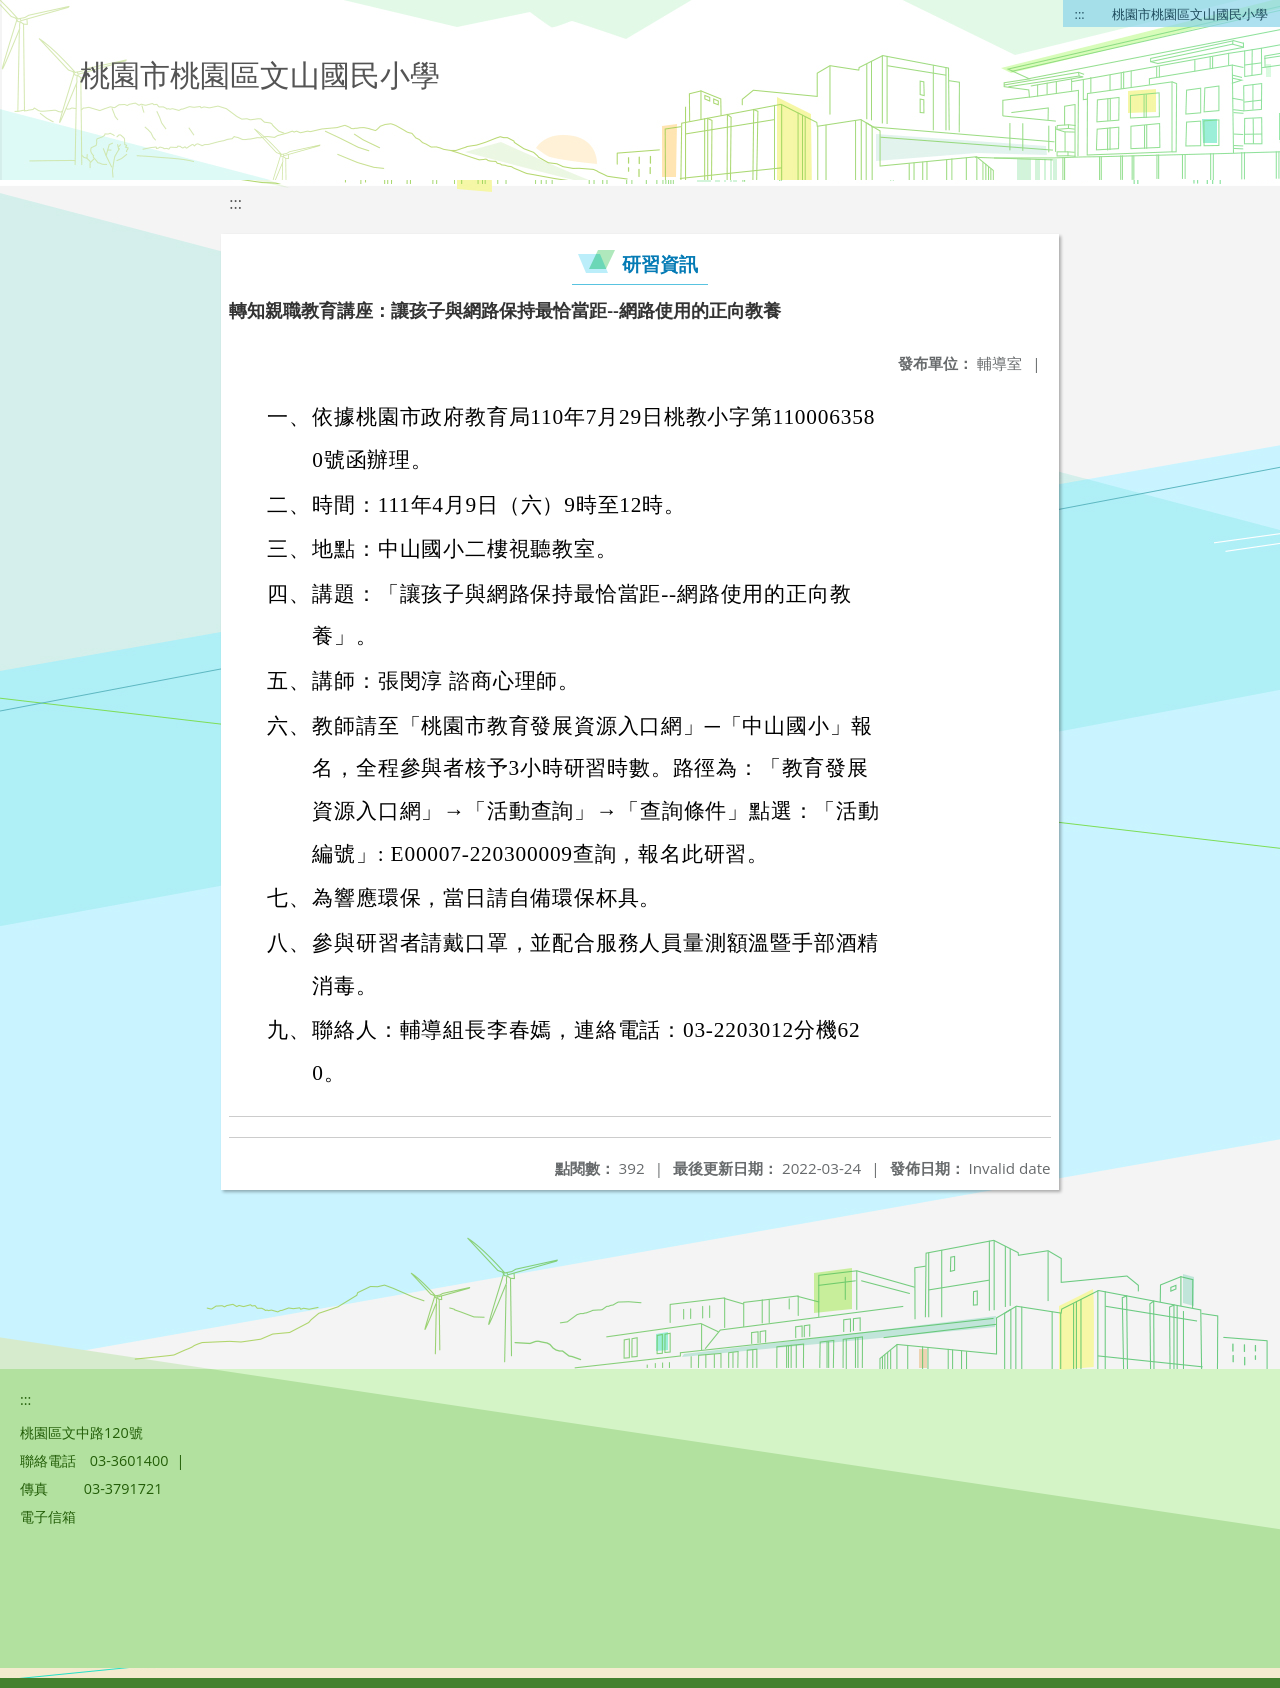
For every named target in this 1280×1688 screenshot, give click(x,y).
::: (1080, 14)
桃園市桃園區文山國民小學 (1190, 14)
